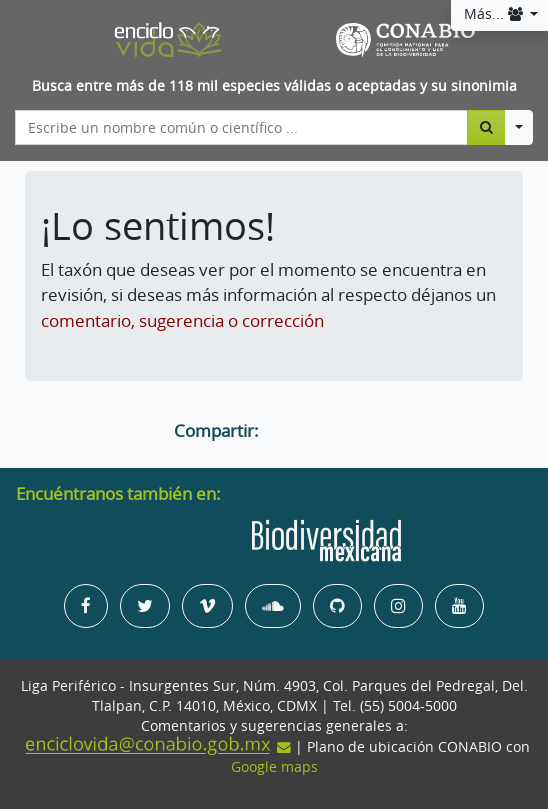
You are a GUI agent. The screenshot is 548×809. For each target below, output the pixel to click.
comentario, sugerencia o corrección (182, 320)
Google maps (274, 767)
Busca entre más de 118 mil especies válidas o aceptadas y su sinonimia (274, 86)
